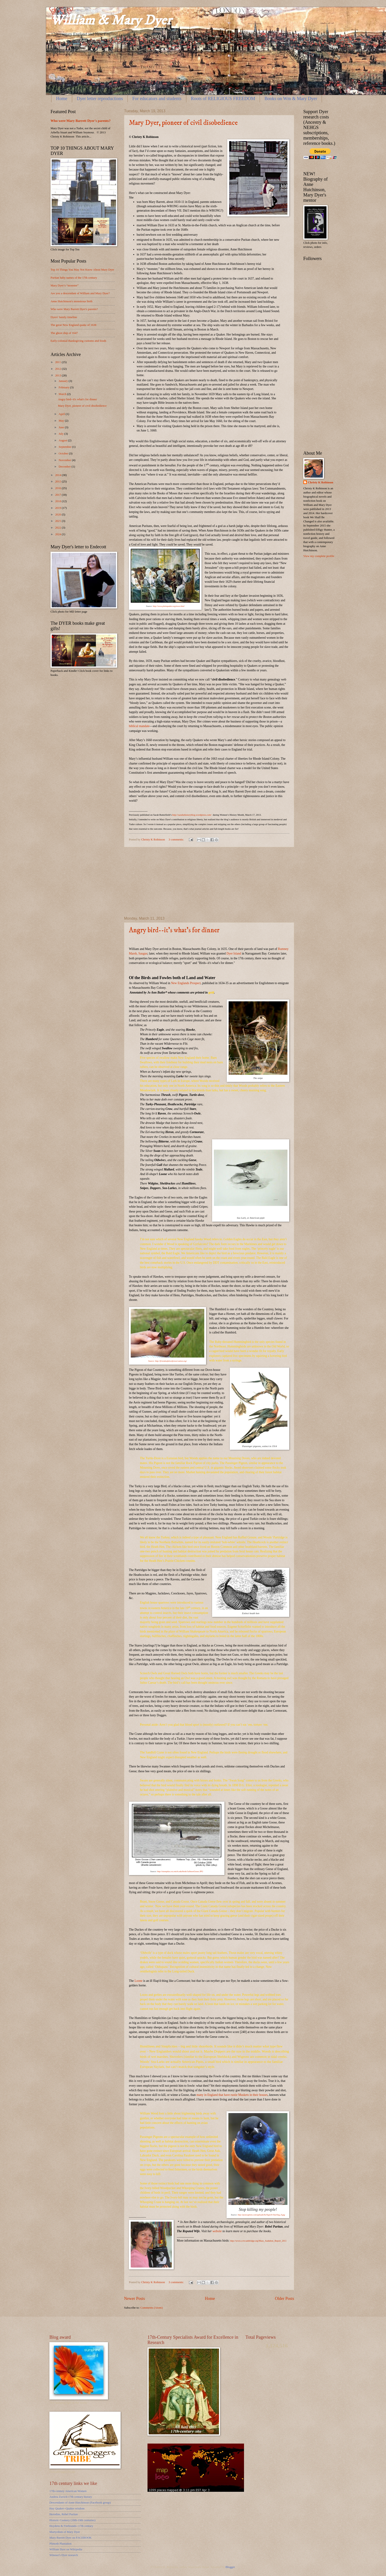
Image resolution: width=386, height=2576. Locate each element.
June (62, 427)
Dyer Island (234, 953)
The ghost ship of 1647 (64, 333)
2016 (58, 488)
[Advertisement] (209, 881)
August (63, 440)
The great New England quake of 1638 (73, 325)
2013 (58, 375)
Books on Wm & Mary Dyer (290, 98)
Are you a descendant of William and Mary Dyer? (80, 293)
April (62, 414)
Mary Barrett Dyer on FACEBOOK (70, 2537)
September (65, 446)
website (217, 2231)
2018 (58, 501)
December (65, 466)
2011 (58, 362)
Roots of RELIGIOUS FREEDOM (223, 98)
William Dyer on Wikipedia (65, 2549)
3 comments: (176, 839)
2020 (58, 514)
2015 (58, 481)
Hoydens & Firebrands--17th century (71, 2526)
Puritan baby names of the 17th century (74, 277)
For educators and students (157, 98)
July (61, 433)
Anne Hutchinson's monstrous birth (71, 301)
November (65, 460)
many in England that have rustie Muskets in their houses (232, 2095)
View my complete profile (318, 556)
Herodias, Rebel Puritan (63, 2514)
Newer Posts (134, 2298)
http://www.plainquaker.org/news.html (168, 606)
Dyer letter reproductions (100, 98)
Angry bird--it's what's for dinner (174, 930)
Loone (138, 1980)
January (63, 381)
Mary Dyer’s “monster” (65, 285)
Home (61, 98)
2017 (58, 494)
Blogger (230, 2567)
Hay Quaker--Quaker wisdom (67, 2508)
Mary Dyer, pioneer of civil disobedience (183, 123)
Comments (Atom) (151, 2307)
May (62, 420)
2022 (58, 527)
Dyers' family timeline (64, 317)
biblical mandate (139, 726)
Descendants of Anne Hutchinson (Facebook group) (80, 2502)
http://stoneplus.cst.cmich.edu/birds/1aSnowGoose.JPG (180, 1871)
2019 (58, 508)
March (63, 394)
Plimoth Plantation (60, 2543)
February (64, 387)
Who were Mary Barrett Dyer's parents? (81, 121)
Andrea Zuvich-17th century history (70, 2496)
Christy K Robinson (320, 482)
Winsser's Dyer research (63, 2555)
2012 (58, 368)
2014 (58, 475)
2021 (58, 521)
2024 (58, 534)
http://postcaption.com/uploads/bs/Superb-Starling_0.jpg (261, 2215)
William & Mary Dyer (111, 20)
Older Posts (284, 2298)
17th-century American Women (68, 2491)
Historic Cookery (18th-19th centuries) (72, 2520)
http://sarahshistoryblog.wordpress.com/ (192, 815)
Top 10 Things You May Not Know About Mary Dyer (82, 269)
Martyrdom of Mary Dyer (64, 2532)
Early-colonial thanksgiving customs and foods (78, 340)
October (64, 453)
